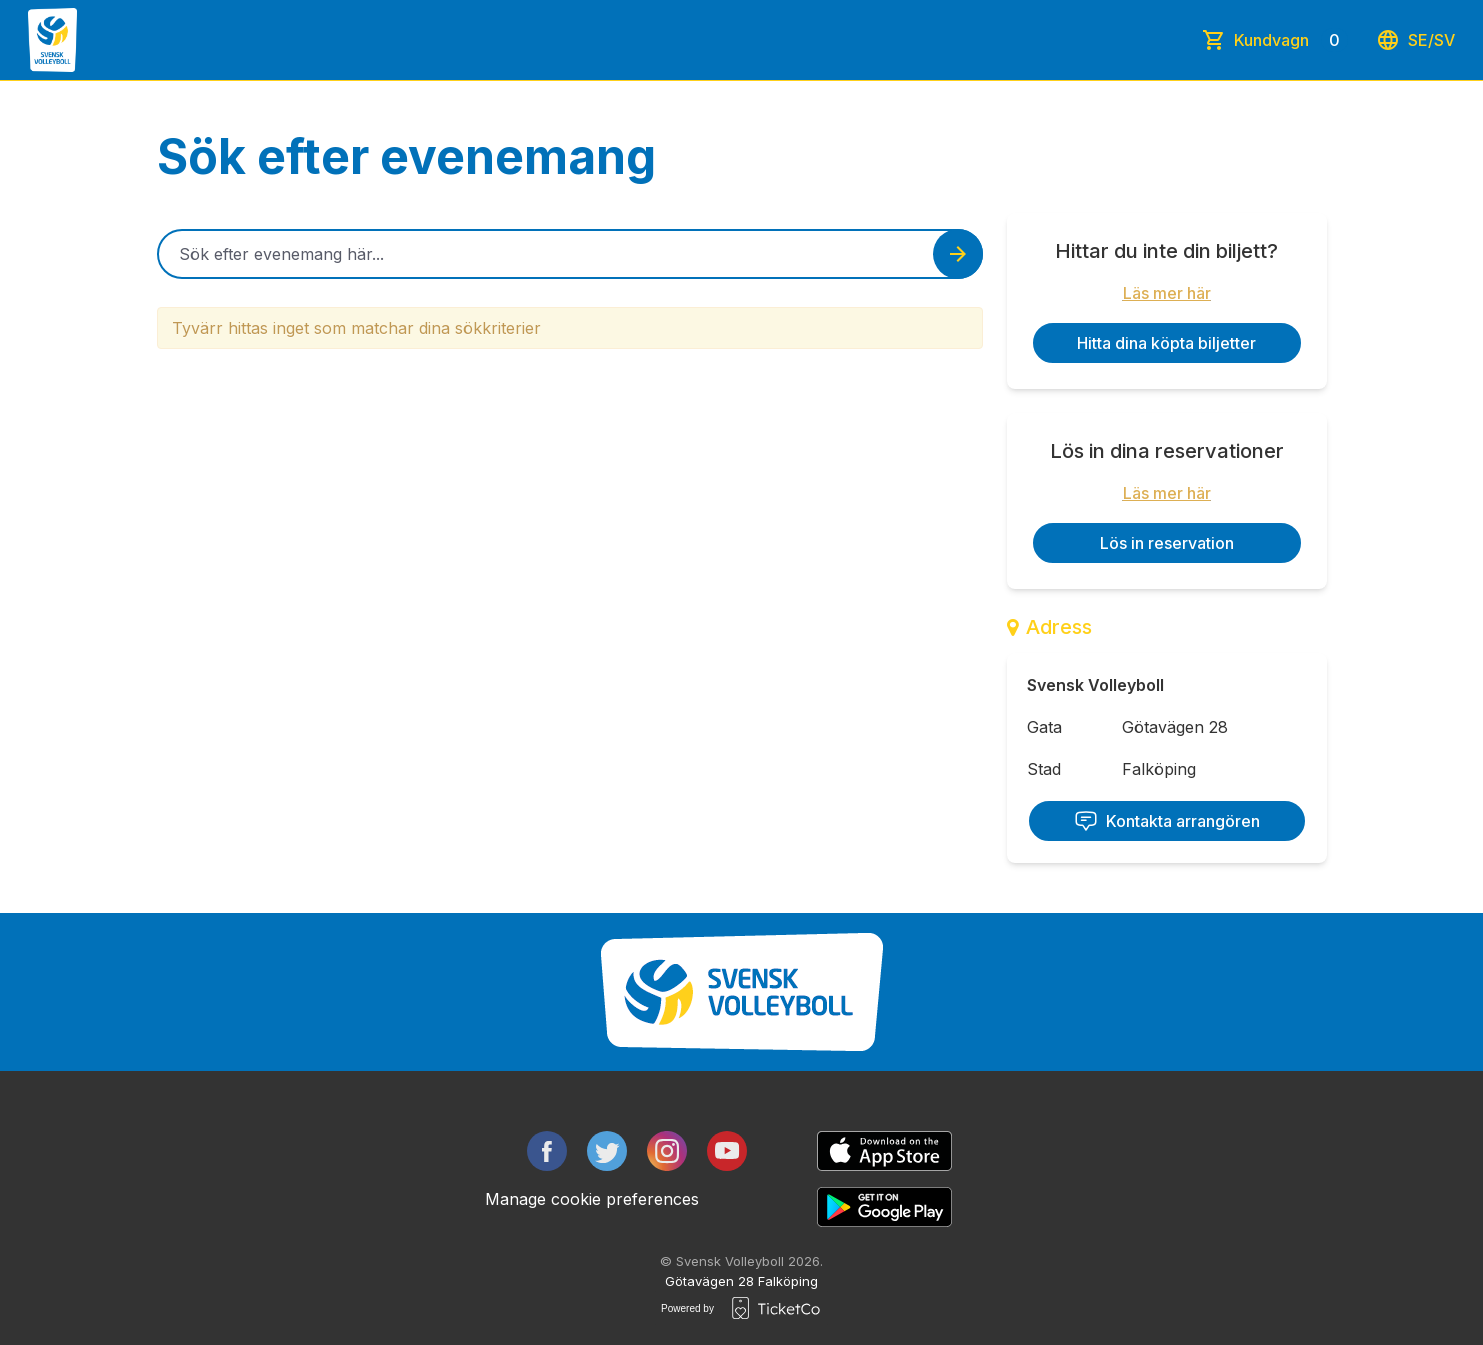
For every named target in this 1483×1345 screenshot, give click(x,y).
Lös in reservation (1167, 543)
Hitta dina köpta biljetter (1166, 343)
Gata (1044, 727)
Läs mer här (1167, 293)
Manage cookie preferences (592, 1199)
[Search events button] (958, 254)
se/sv (1415, 40)
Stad (1044, 769)
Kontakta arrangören (1167, 821)
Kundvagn (1291, 40)
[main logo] (52, 40)
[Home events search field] (570, 254)
